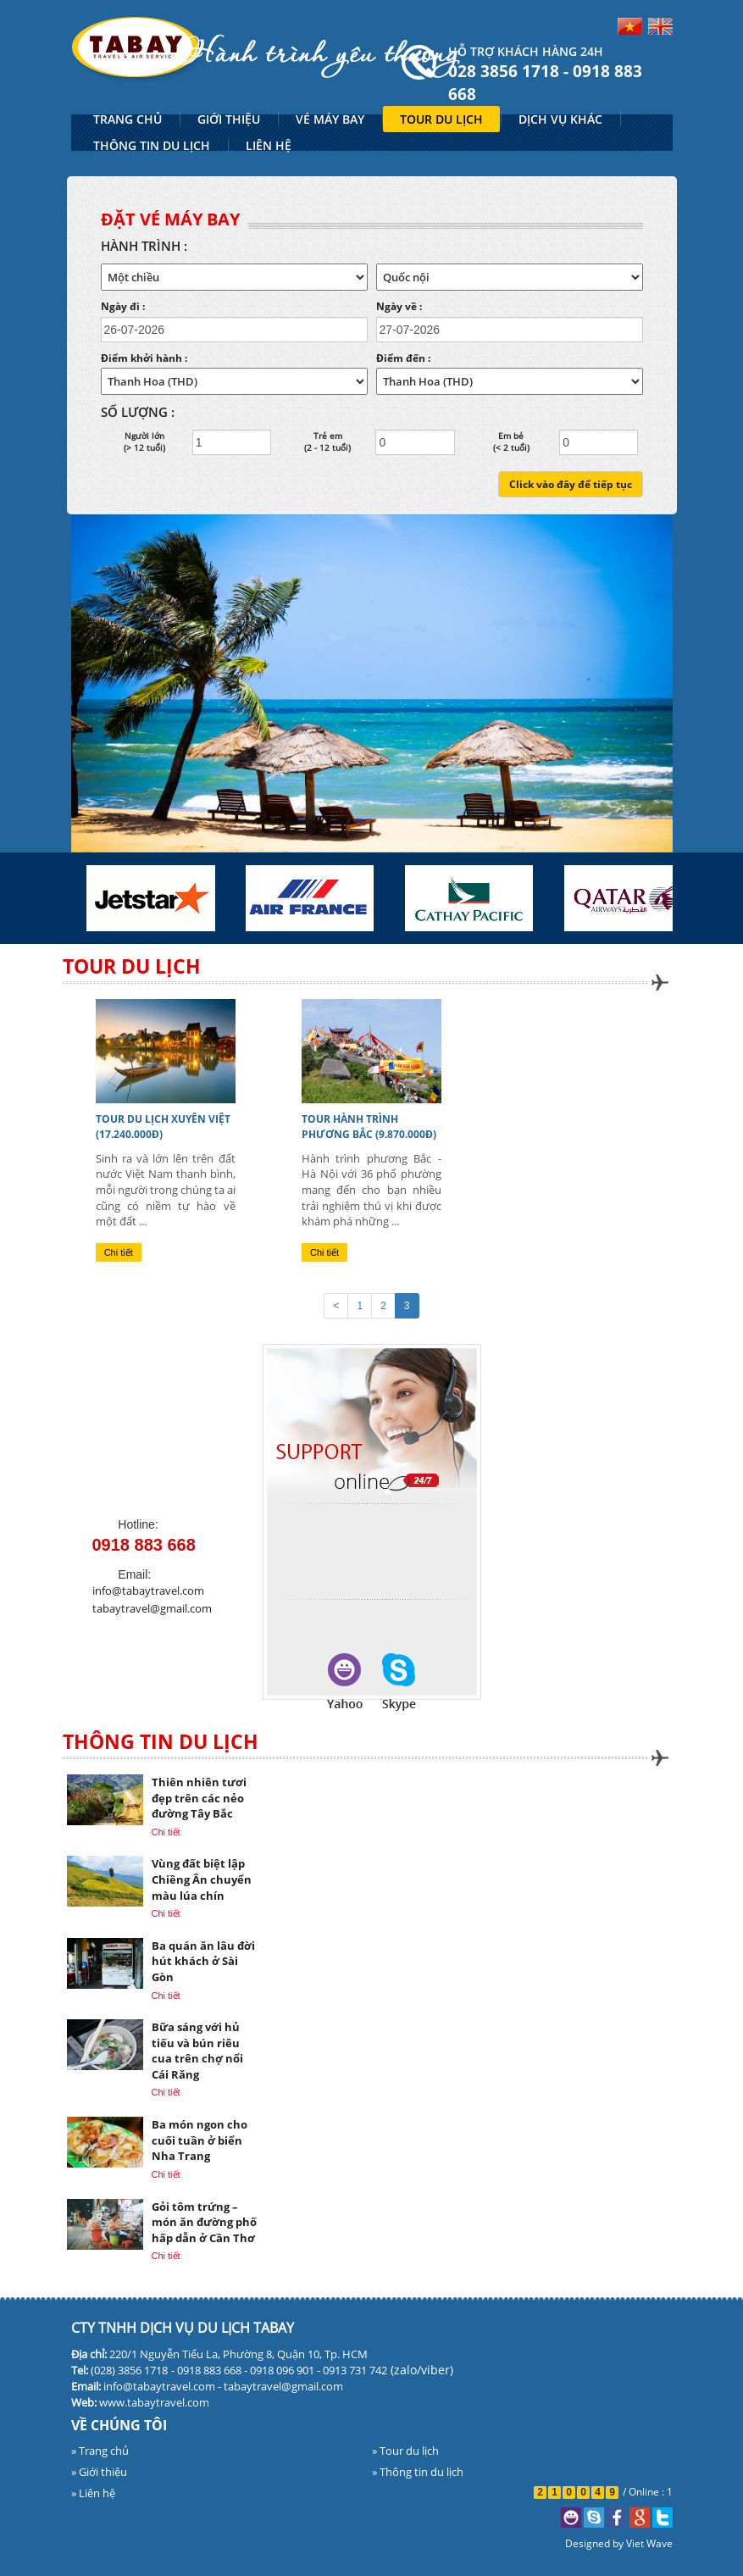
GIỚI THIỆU (228, 119)
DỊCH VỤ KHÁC (560, 119)
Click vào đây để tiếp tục (570, 484)
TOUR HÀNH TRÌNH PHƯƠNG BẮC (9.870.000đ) (369, 1126)
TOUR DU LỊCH (441, 119)
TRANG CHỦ (127, 119)
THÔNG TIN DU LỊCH (151, 145)
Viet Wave (649, 2543)
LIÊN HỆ (268, 145)
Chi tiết (118, 1252)
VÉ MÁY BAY (330, 119)
